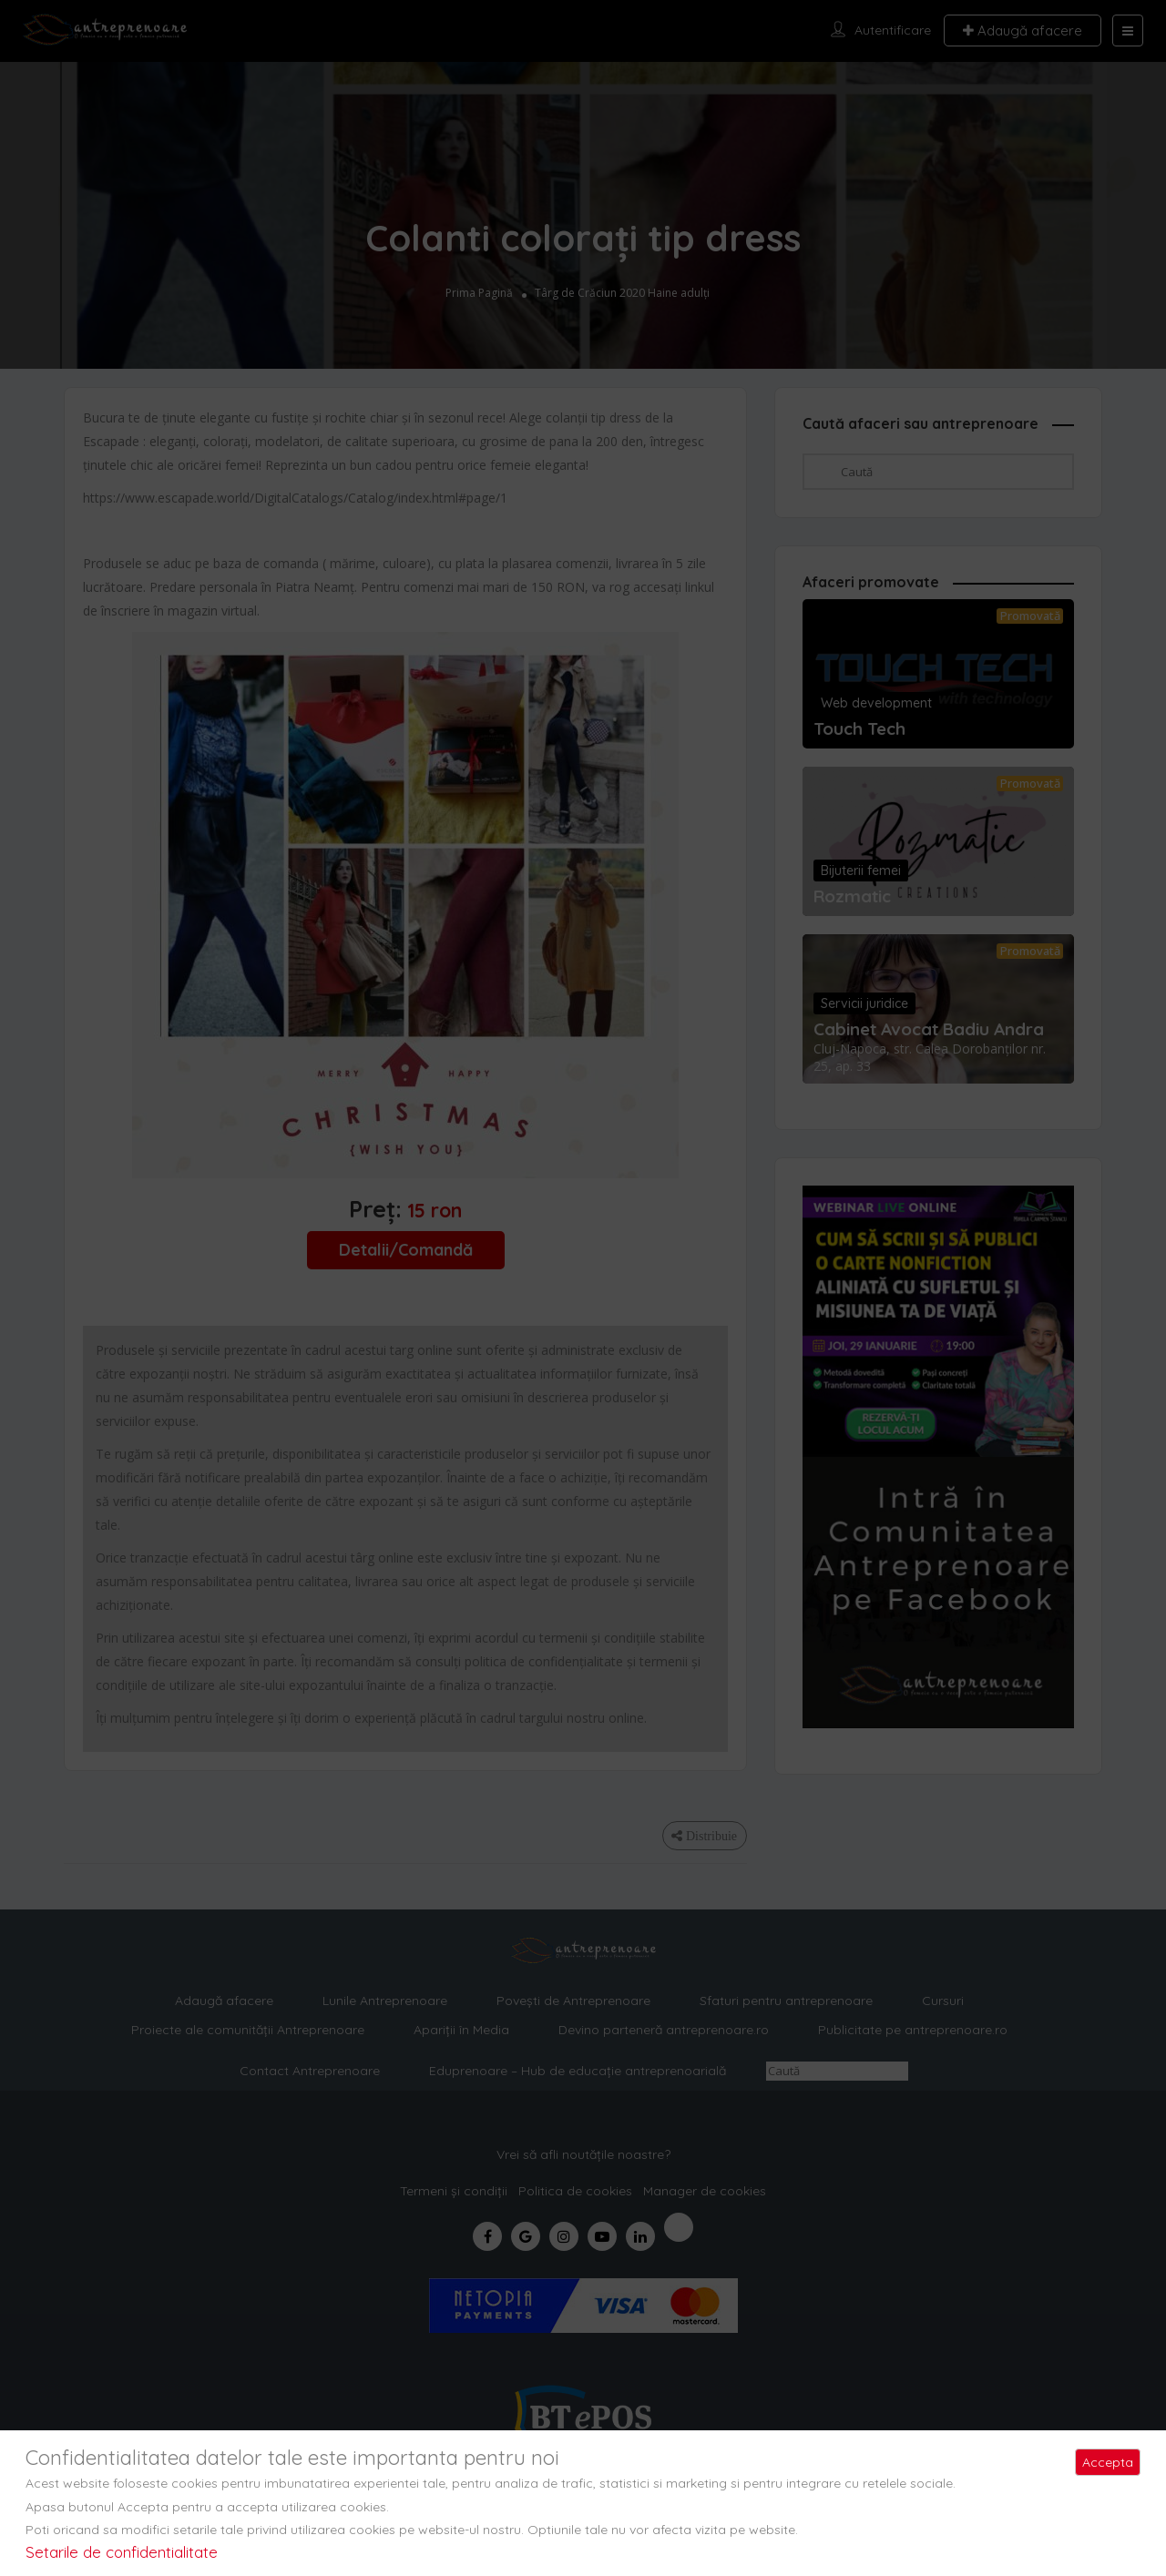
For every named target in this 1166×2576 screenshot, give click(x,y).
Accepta (1107, 2462)
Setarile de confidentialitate (122, 2551)
